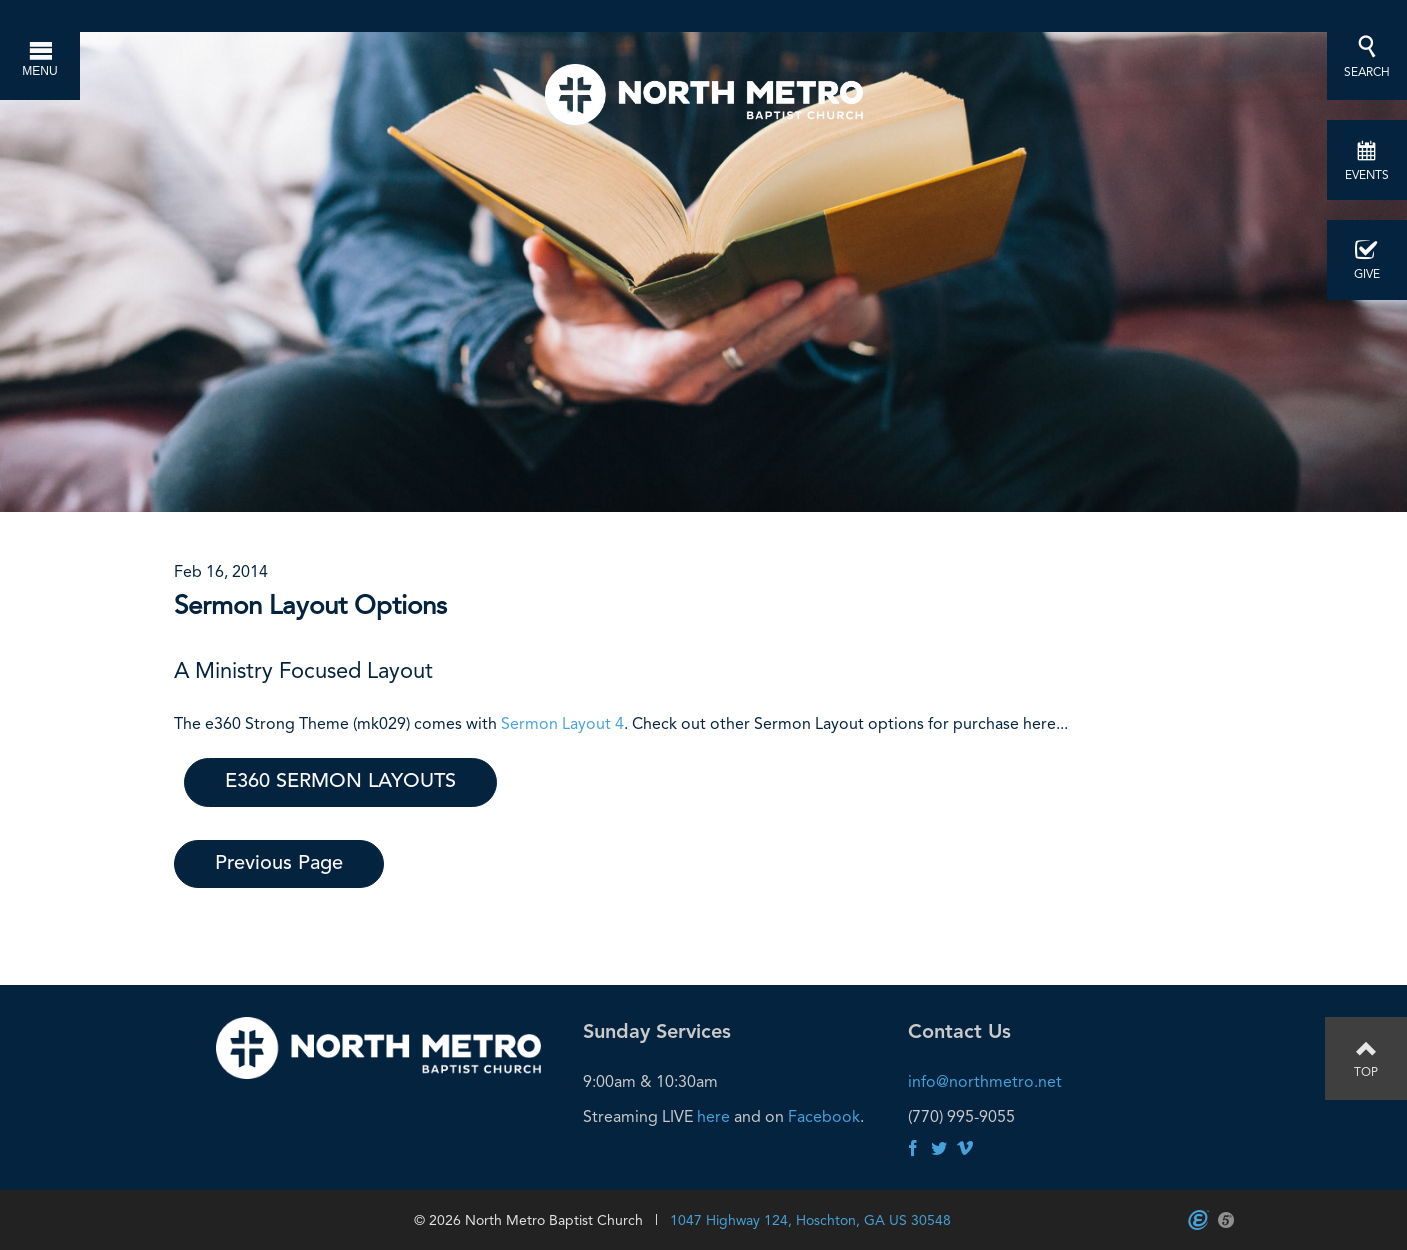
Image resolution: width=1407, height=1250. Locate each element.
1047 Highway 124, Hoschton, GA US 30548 (810, 1220)
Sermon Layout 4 (562, 723)
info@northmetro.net (985, 1081)
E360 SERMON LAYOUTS (340, 782)
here (713, 1116)
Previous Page (279, 864)
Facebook (824, 1116)
